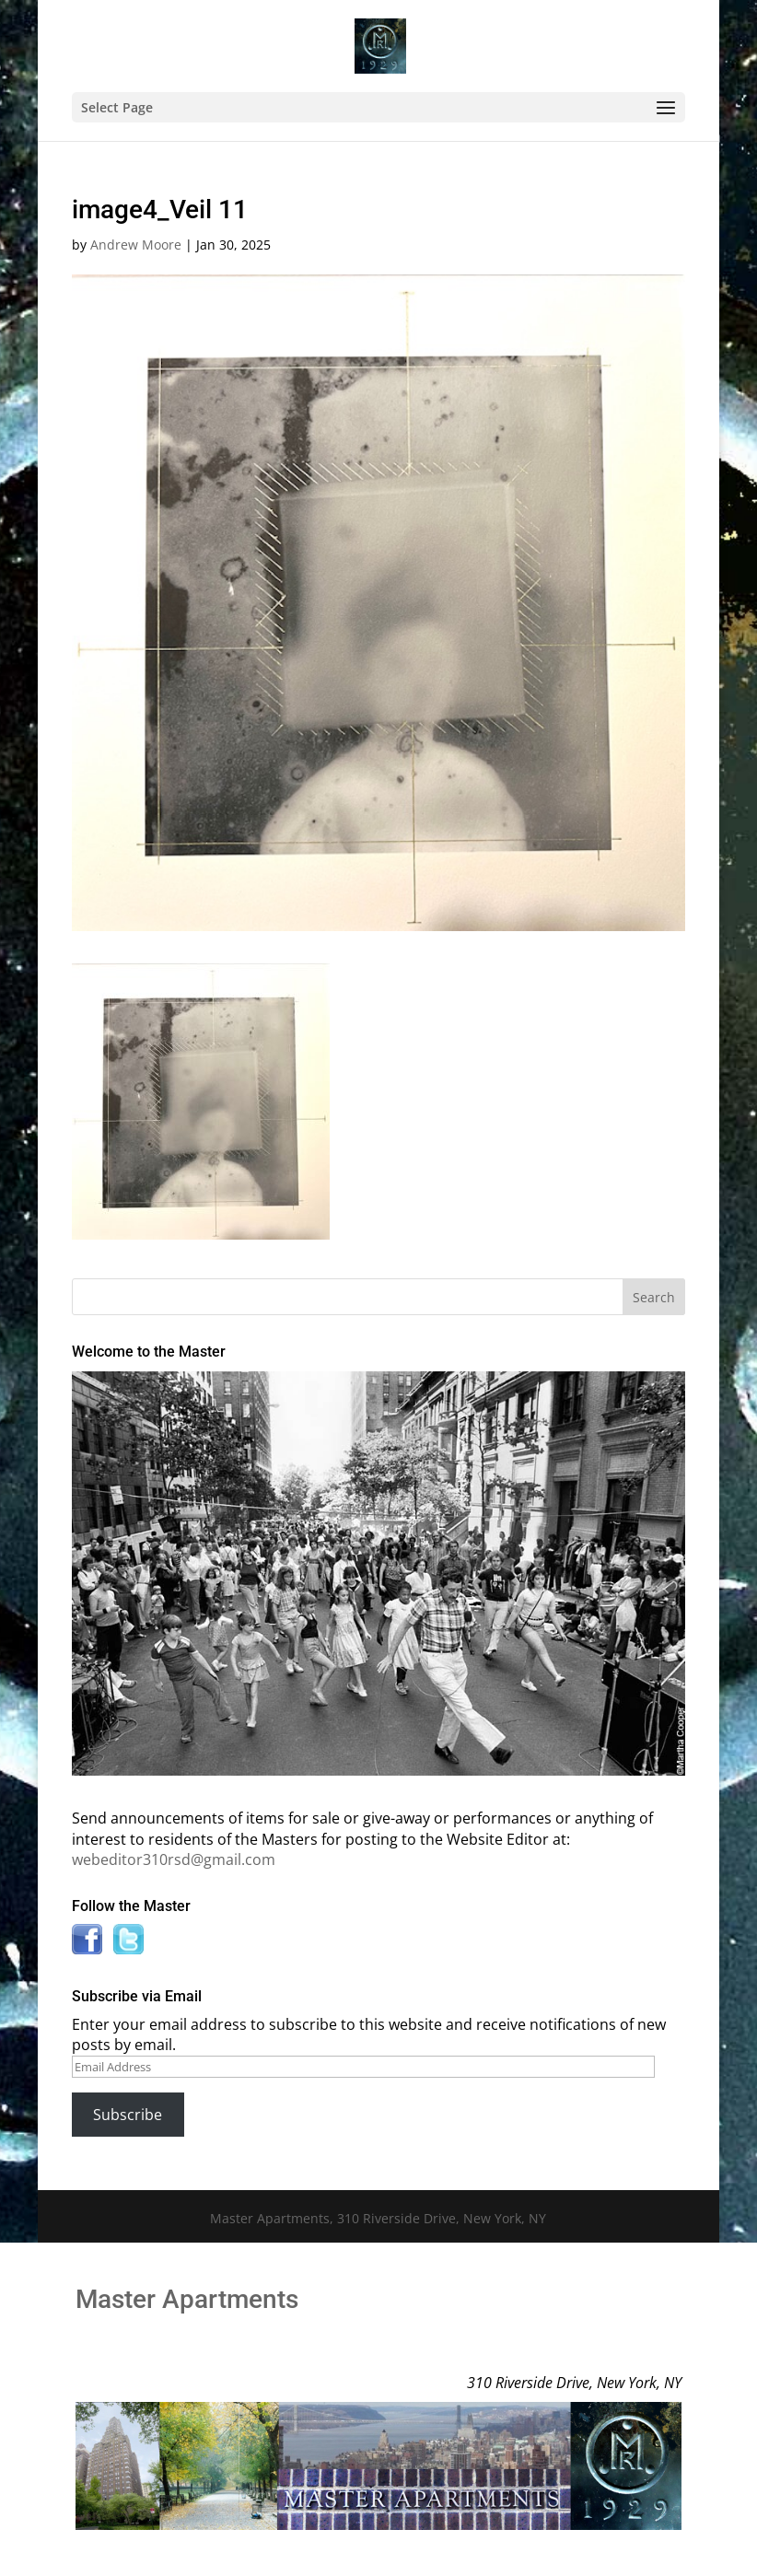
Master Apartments (187, 2299)
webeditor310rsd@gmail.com (173, 1859)
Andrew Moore (135, 244)
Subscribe (127, 2114)
